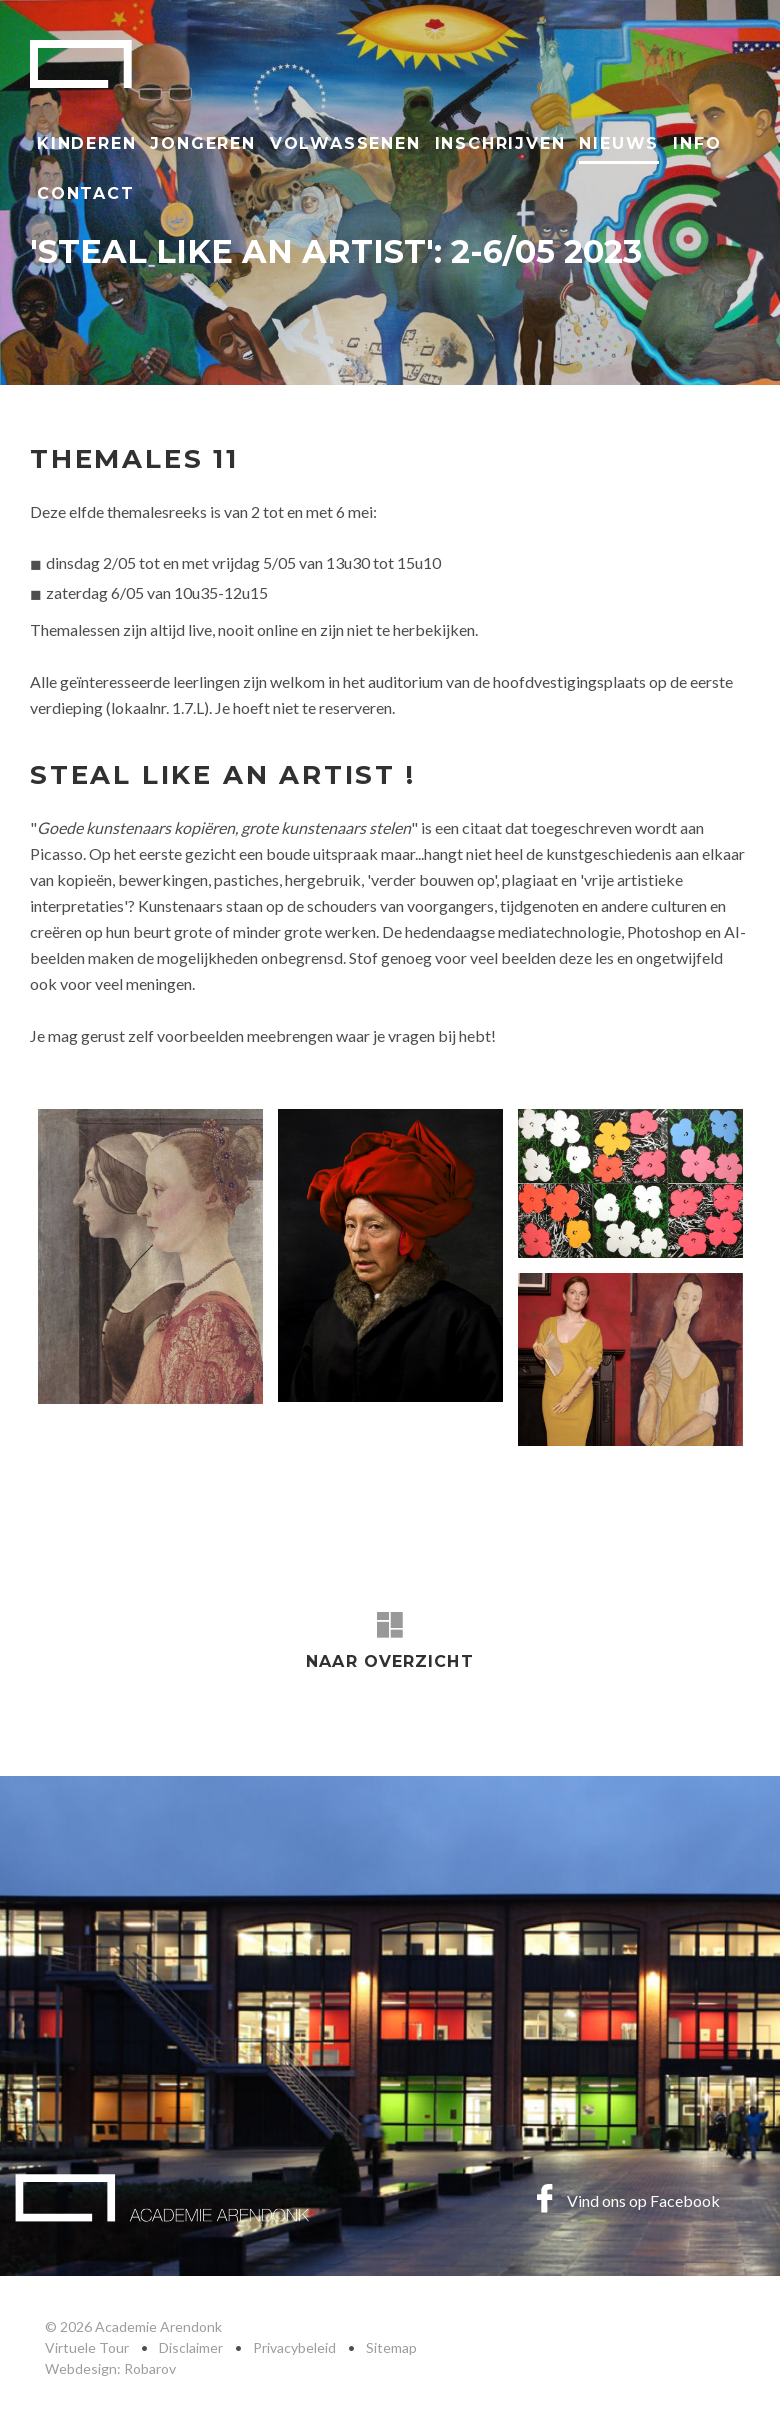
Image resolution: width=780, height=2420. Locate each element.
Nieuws (619, 143)
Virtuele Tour (87, 2347)
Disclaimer (191, 2347)
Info (697, 143)
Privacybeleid (294, 2347)
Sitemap (391, 2347)
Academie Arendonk (81, 64)
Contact (86, 193)
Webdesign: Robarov (110, 2368)
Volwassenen (345, 143)
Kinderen (86, 143)
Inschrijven (500, 143)
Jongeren (202, 143)
